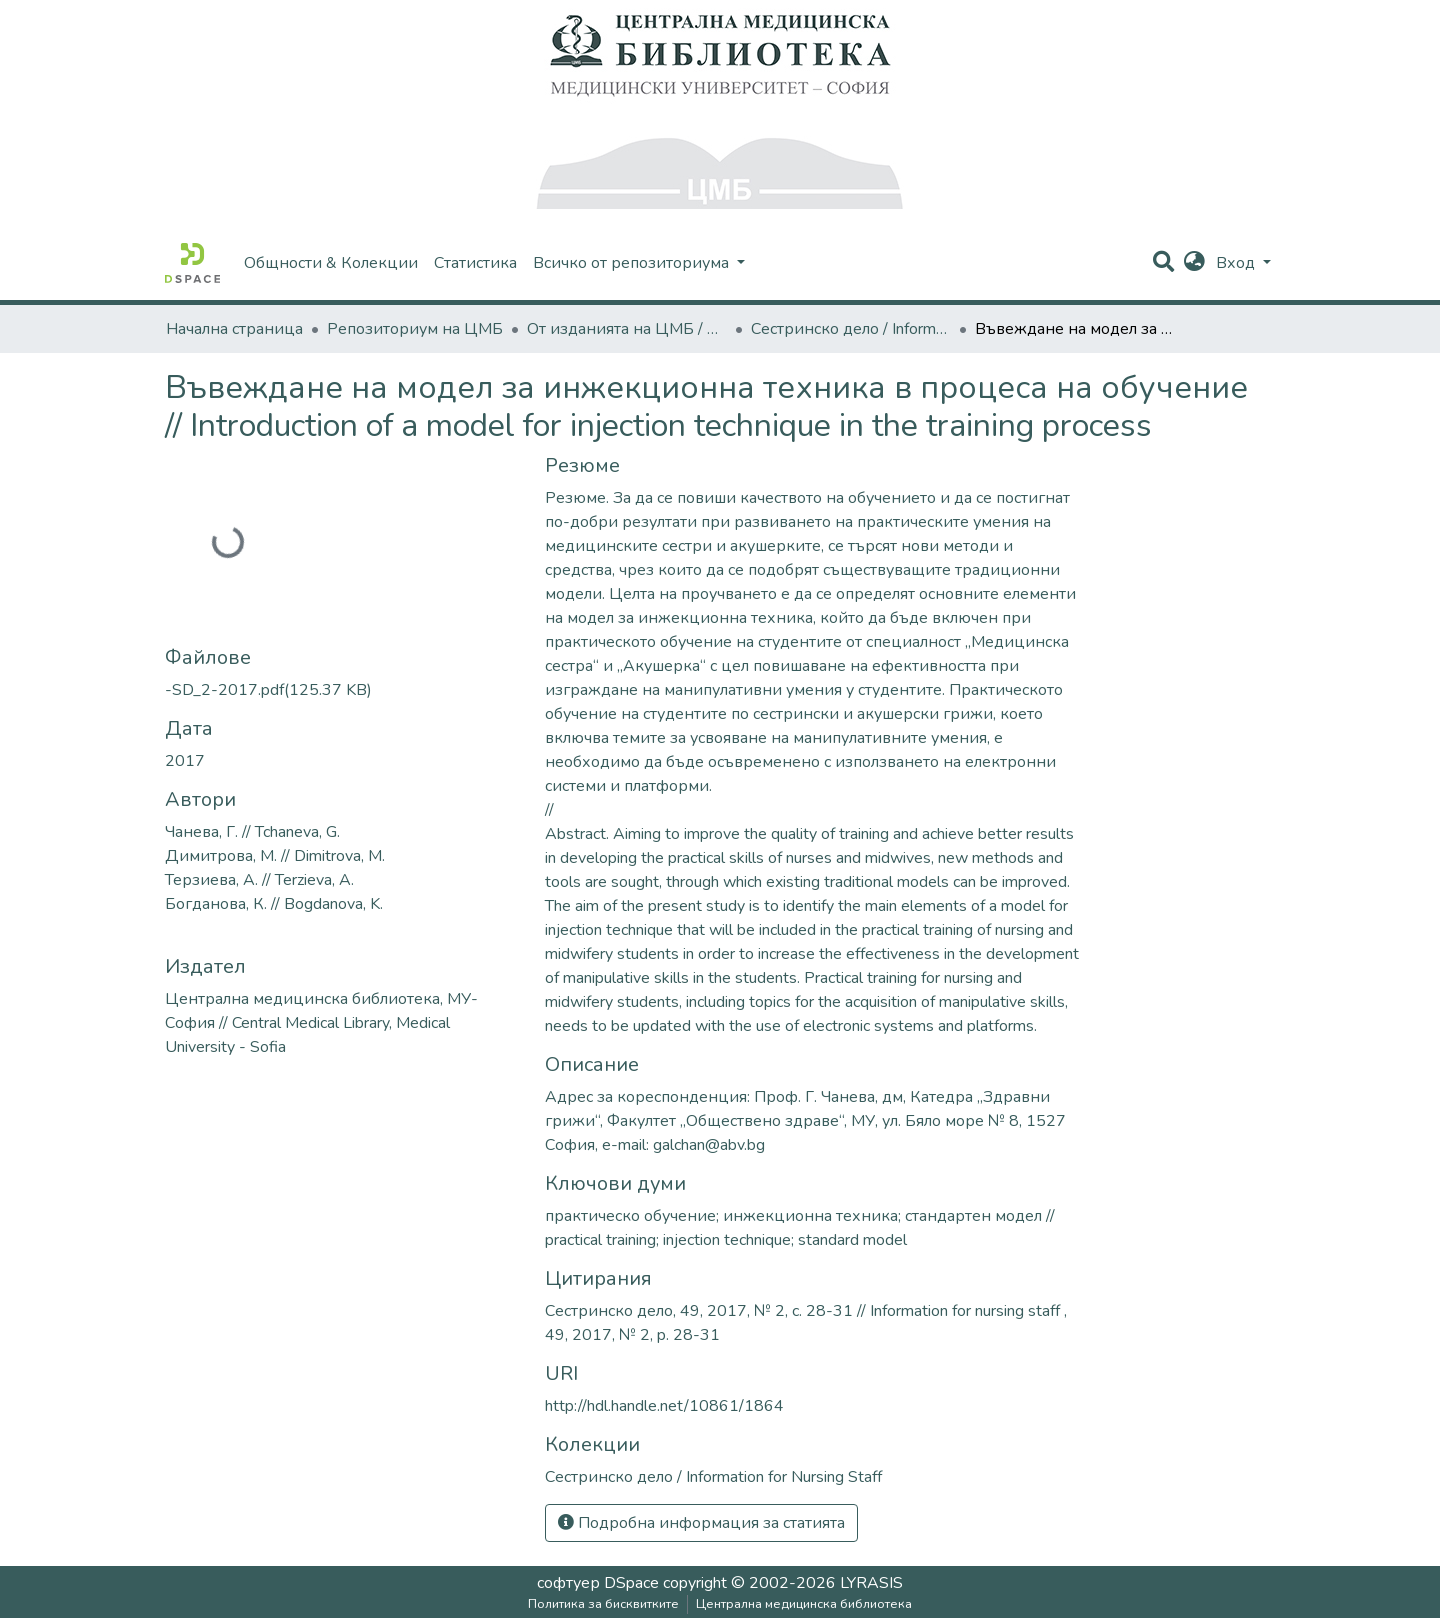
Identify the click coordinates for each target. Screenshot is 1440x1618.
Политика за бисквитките (603, 1604)
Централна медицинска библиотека (804, 1604)
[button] (1194, 263)
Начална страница (234, 329)
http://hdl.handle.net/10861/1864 (664, 1406)
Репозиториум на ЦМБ (415, 329)
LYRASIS (871, 1583)
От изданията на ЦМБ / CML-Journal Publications (627, 329)
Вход (1237, 263)
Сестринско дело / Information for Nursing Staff (851, 329)
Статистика (475, 263)
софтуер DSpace (598, 1583)
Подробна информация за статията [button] (701, 1523)
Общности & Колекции (331, 263)
